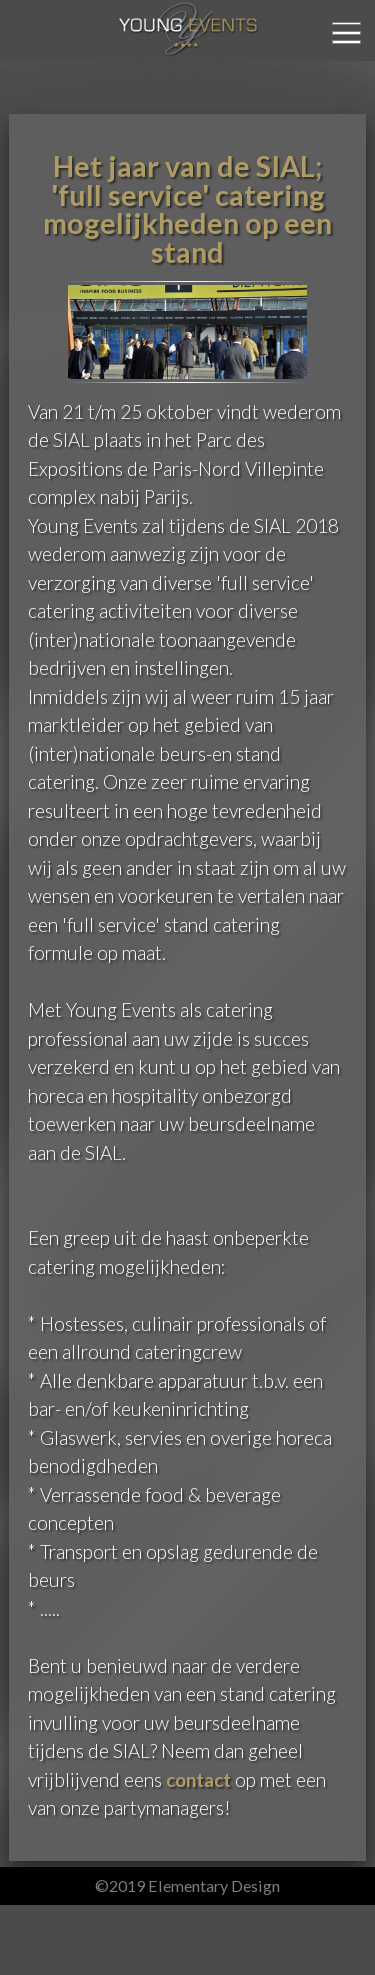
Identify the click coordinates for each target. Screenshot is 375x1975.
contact (198, 1779)
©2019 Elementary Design (187, 1885)
